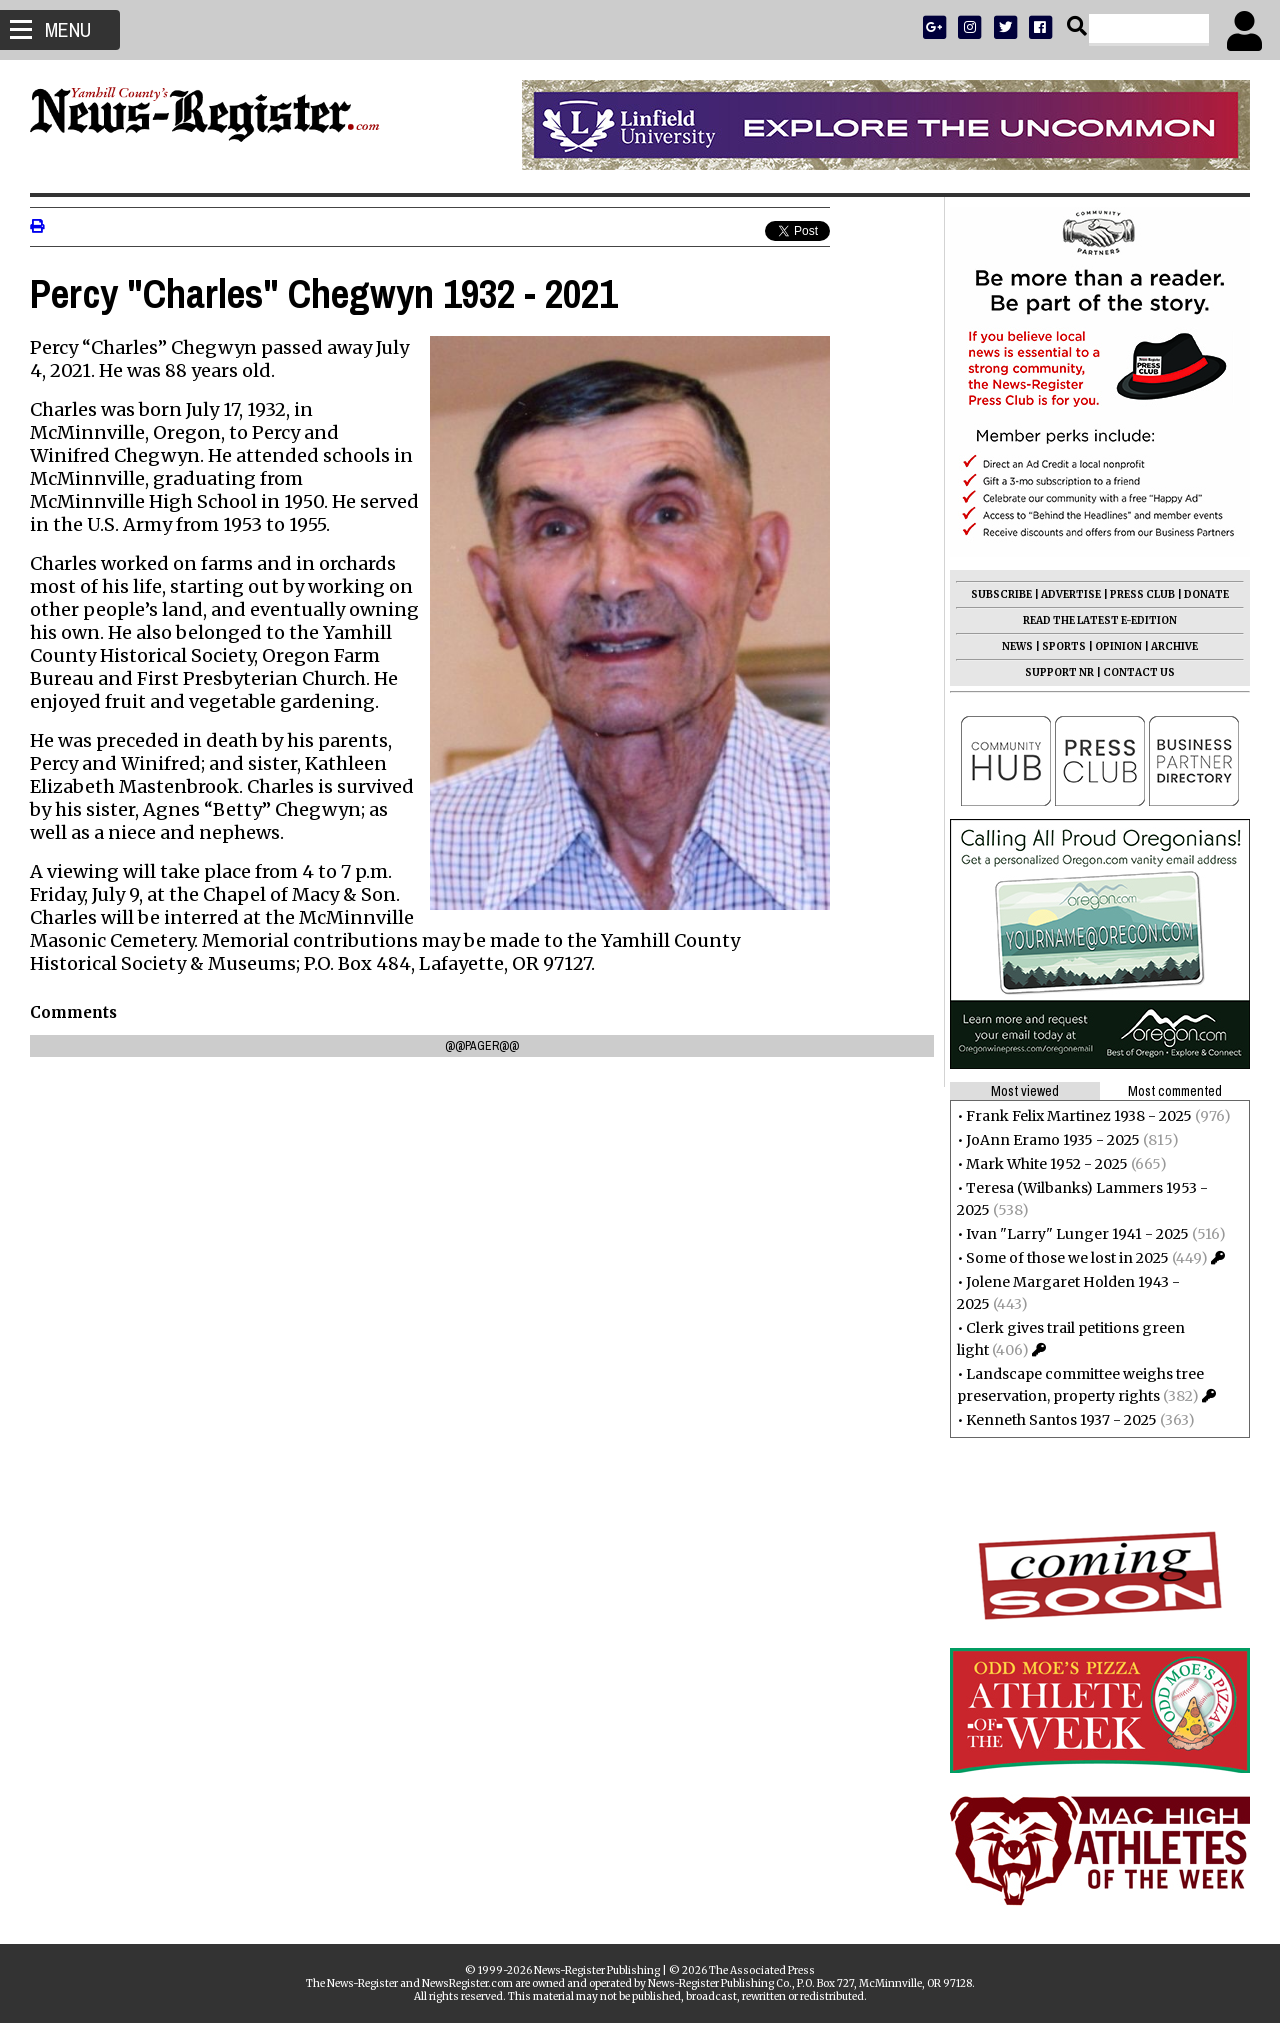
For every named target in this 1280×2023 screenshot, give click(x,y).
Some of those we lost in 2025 (1067, 1258)
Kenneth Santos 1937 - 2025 (1061, 1420)
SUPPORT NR (1059, 672)
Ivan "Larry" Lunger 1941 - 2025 (1077, 1234)
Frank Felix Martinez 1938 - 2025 (1079, 1116)
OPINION (1118, 646)
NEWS (1017, 646)
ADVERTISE (1071, 594)
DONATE (1206, 594)
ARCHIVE (1174, 646)
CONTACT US (1139, 672)
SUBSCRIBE (1001, 594)
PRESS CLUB (1142, 594)
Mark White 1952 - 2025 (1047, 1164)
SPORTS (1064, 646)
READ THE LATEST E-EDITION (1100, 620)
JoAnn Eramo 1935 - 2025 (1053, 1140)
